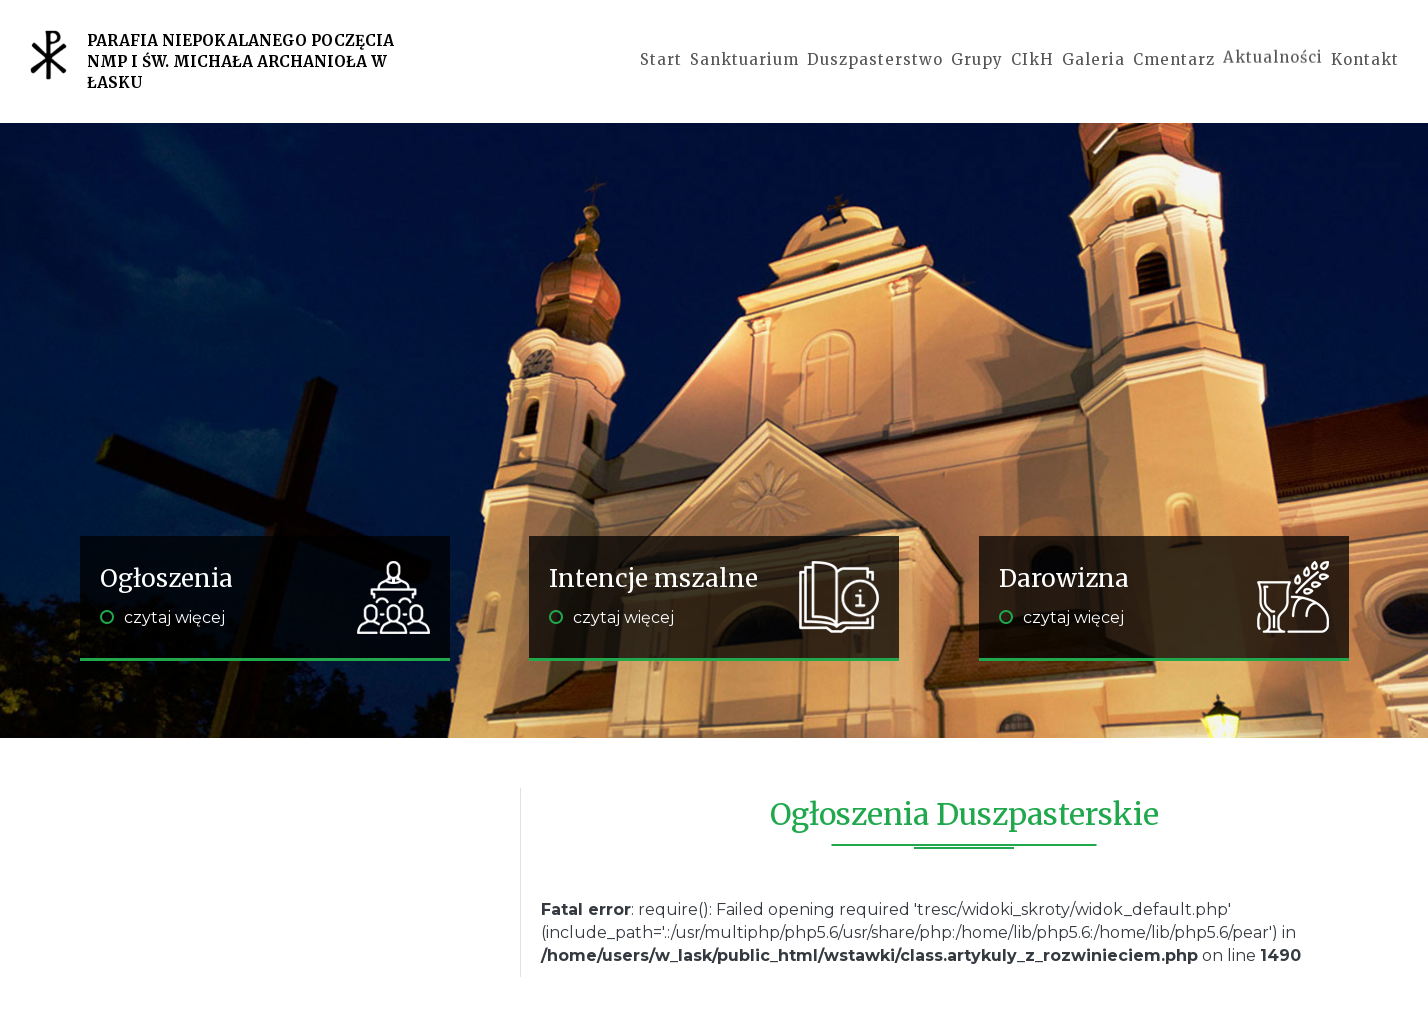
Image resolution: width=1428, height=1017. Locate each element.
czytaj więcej (162, 617)
